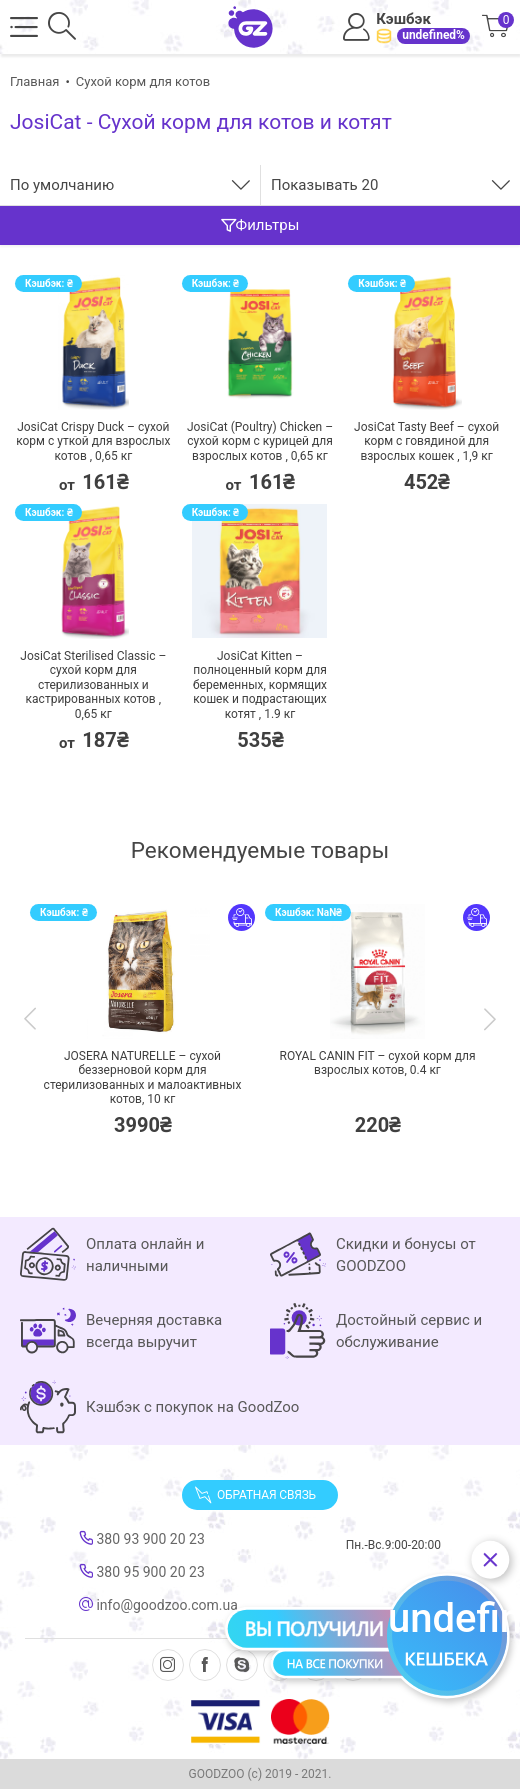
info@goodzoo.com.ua (158, 1605)
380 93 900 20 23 (142, 1539)
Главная (34, 81)
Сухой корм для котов (143, 81)
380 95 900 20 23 (142, 1572)
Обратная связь (255, 1495)
